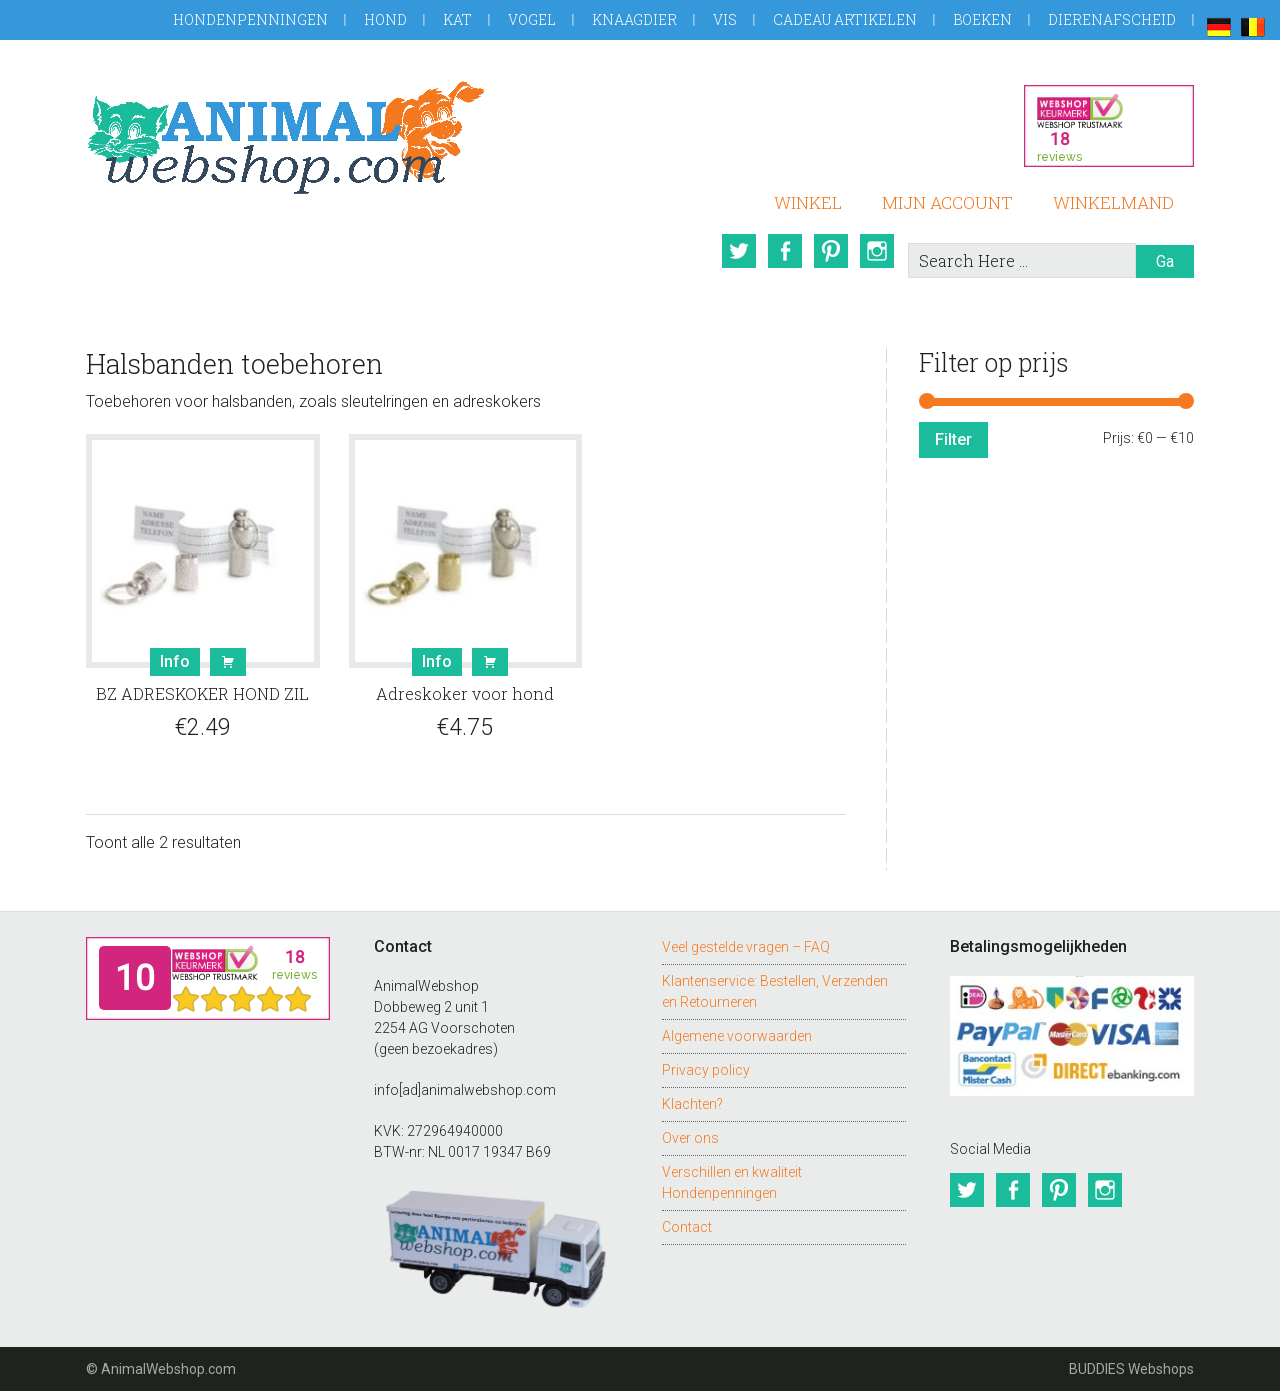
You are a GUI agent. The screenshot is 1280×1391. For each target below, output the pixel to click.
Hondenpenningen (250, 19)
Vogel (532, 19)
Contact (687, 1227)
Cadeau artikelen (845, 19)
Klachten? (692, 1104)
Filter (953, 439)
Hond (385, 19)
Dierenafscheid (1112, 19)
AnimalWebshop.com (286, 137)
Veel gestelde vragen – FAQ (746, 947)
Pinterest (831, 251)
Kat (457, 19)
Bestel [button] (228, 662)
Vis (725, 19)
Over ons (690, 1138)
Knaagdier (634, 19)
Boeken (982, 19)
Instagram (877, 251)
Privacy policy (706, 1070)
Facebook (785, 251)
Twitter (739, 251)
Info (175, 661)
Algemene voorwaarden (737, 1036)
